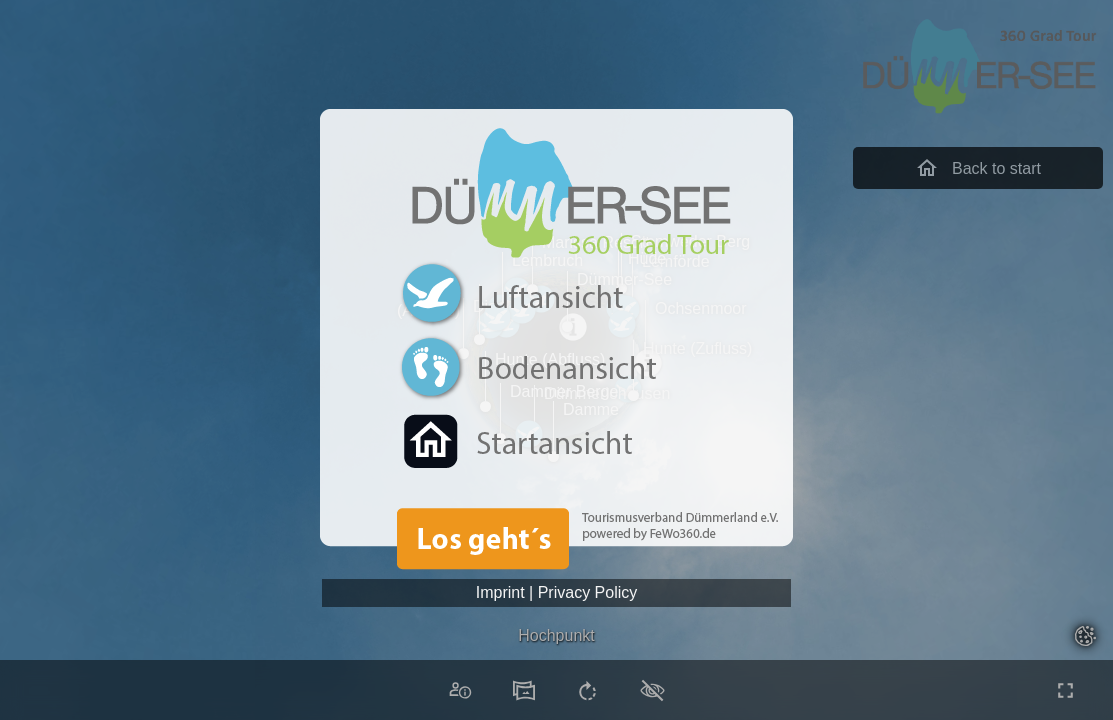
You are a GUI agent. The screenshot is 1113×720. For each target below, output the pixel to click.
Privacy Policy (588, 592)
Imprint (500, 592)
